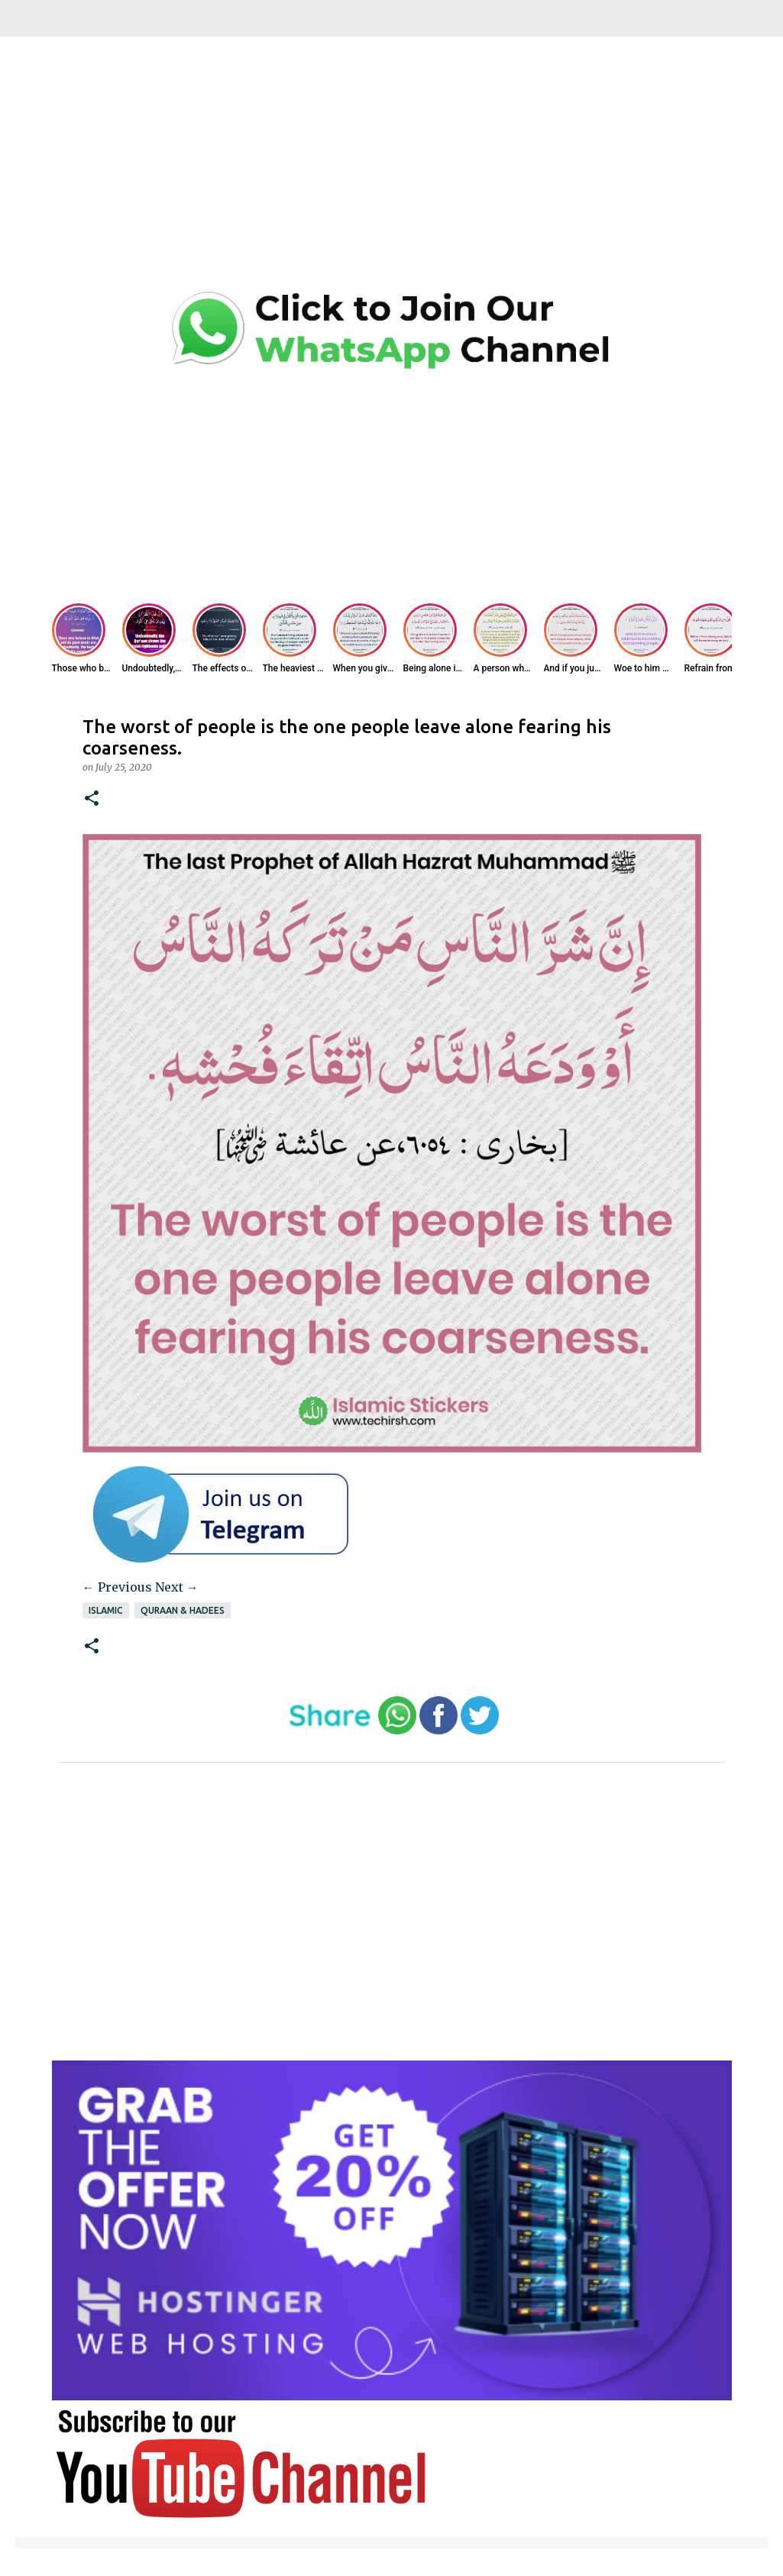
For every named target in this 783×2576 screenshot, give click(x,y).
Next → (177, 1587)
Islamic (106, 1610)
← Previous (117, 1587)
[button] (92, 799)
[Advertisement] (392, 176)
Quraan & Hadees (183, 1610)
